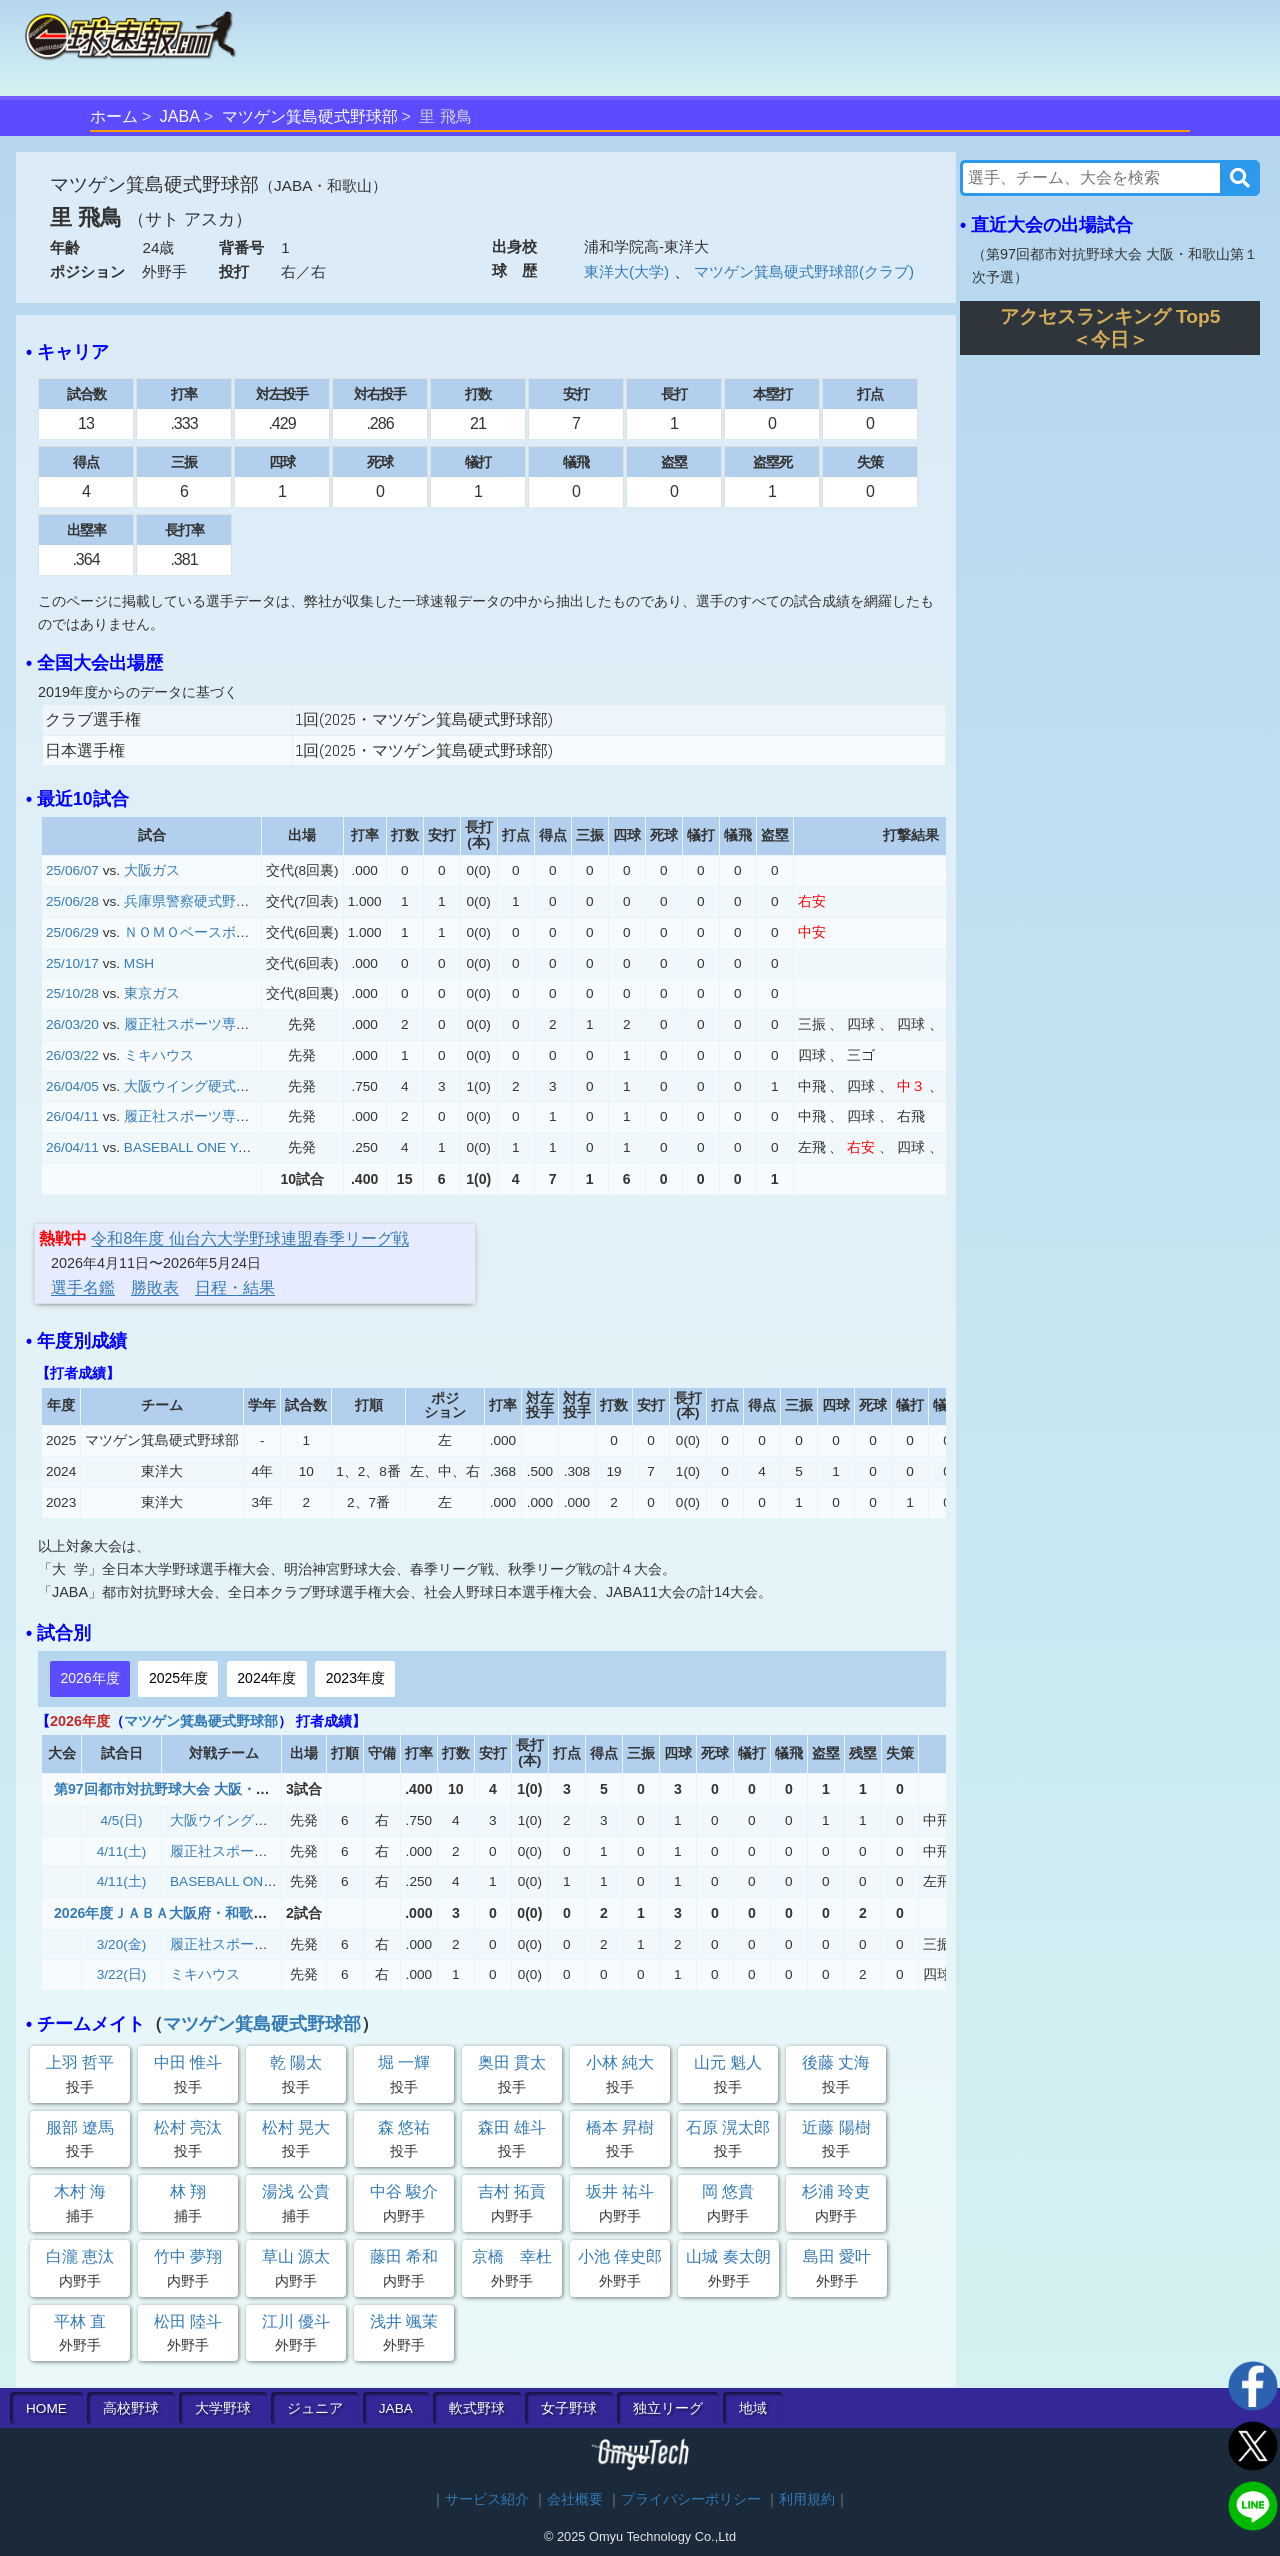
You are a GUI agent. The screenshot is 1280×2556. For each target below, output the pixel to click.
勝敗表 (155, 1287)
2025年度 (178, 1678)
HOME (46, 2408)
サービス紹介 (487, 2499)
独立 (668, 2408)
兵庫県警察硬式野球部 (194, 901)
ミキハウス (159, 1055)
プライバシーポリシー (691, 2499)
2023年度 (355, 1678)
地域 (753, 2408)
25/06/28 (72, 901)
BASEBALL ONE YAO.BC (202, 1147)
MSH (139, 963)
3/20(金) (122, 1944)
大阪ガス (152, 870)
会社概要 (575, 2499)
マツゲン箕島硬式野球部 (310, 116)
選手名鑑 (83, 1287)
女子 (569, 2408)
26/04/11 (72, 1116)
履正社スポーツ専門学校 (201, 1024)
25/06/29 (72, 932)
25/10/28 (72, 993)
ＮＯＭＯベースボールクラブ (215, 932)
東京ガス (152, 993)
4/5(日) (122, 1820)
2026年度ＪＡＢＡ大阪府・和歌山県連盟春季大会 (209, 1913)
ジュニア (315, 2408)
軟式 (477, 2408)
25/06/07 (72, 870)
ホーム (114, 116)
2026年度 (89, 1678)
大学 (223, 2408)
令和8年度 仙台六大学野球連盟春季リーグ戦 (249, 1238)
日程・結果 (235, 1287)
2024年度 (266, 1678)
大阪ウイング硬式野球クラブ (215, 1086)
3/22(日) (122, 1974)
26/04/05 (72, 1086)
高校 (131, 2408)
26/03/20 (72, 1024)
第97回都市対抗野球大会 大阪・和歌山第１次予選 (211, 1789)
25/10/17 (72, 963)
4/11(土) (122, 1851)
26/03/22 (72, 1055)
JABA (180, 116)
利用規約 (807, 2499)
